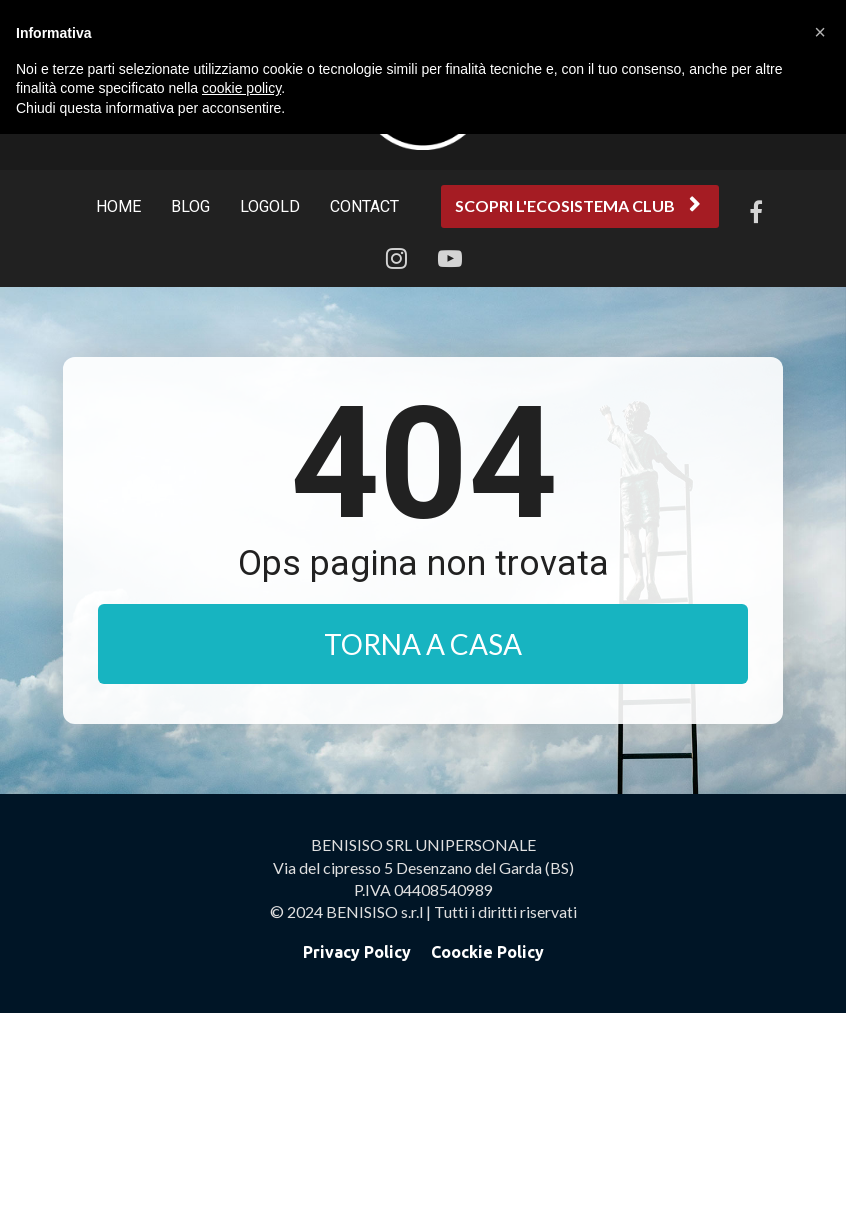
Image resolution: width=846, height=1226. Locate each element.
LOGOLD (270, 206)
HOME (118, 206)
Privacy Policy (357, 1165)
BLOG (190, 206)
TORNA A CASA (423, 644)
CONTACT (364, 206)
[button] (820, 32)
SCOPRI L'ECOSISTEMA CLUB (577, 205)
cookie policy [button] (241, 88)
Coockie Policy (487, 1165)
